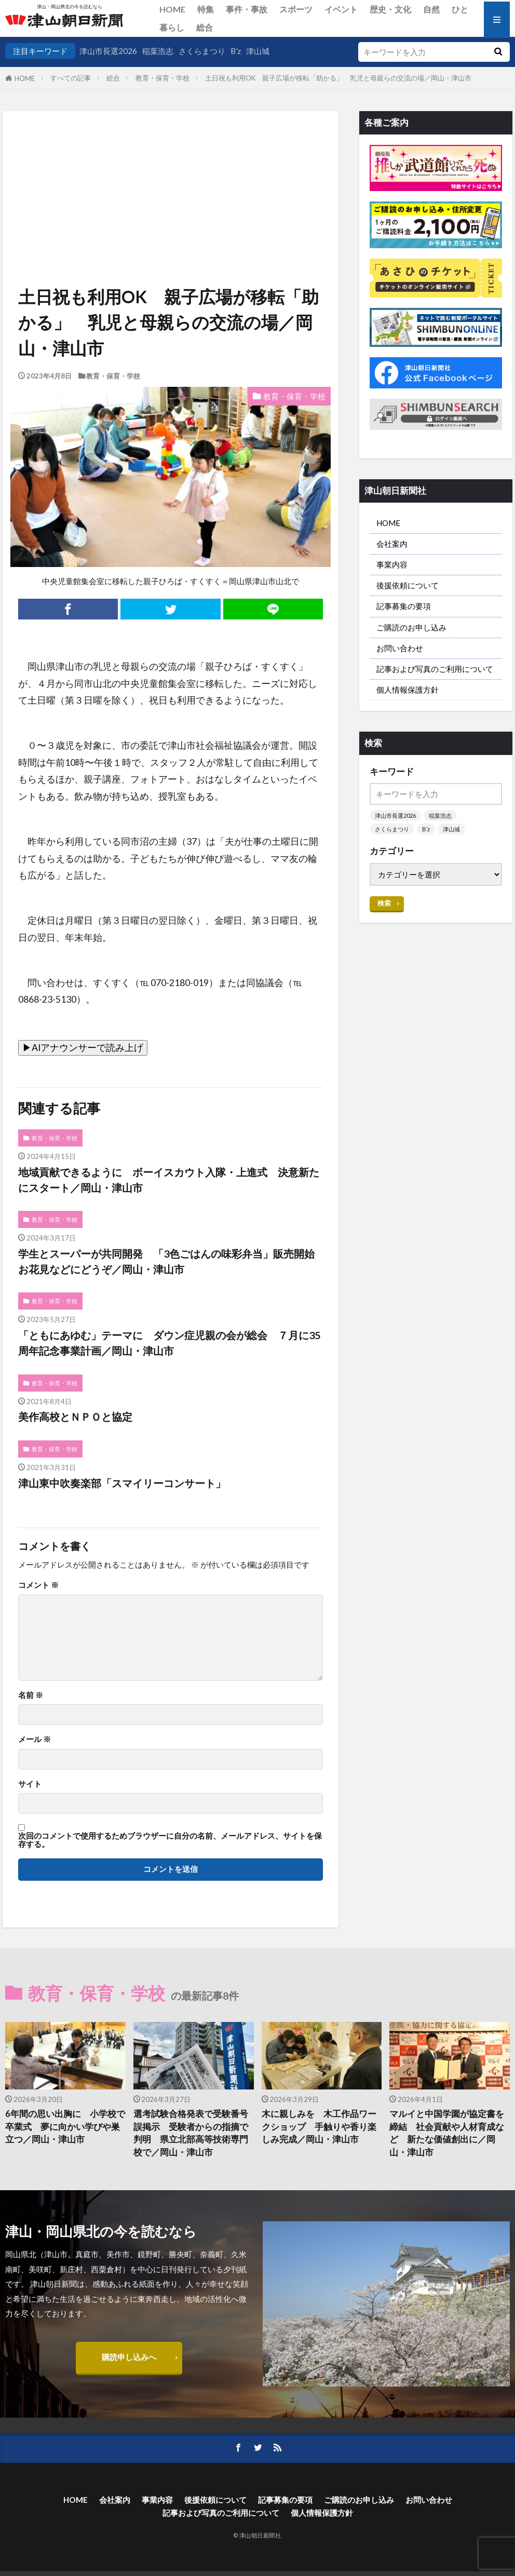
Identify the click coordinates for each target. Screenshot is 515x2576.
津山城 (257, 51)
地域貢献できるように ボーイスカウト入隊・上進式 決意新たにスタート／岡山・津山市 (168, 1180)
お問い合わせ (399, 648)
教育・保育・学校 (162, 78)
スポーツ (296, 9)
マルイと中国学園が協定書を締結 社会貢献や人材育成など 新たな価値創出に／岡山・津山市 (446, 2133)
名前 (30, 1695)
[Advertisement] (177, 164)
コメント (38, 1585)
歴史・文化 (390, 9)
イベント (341, 9)
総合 (204, 27)
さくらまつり (202, 51)
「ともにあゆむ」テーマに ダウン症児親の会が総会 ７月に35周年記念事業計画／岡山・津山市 (169, 1343)
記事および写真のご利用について (434, 668)
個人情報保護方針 (407, 689)
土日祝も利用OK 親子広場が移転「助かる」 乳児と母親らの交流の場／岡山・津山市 (338, 78)
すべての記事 (70, 78)
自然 (431, 9)
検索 (384, 903)
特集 (205, 9)
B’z (236, 51)
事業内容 (392, 564)
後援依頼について (407, 585)
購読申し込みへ (129, 2357)
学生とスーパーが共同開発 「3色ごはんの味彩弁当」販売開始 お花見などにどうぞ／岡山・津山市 (170, 1261)
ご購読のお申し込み (411, 627)
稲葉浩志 (157, 51)
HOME (172, 9)
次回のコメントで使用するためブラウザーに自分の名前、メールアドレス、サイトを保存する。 (170, 1840)
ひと (460, 9)
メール (34, 1739)
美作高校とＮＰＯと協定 (75, 1416)
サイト (30, 1784)
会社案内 (392, 543)
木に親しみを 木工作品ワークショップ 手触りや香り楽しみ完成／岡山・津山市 (319, 2127)
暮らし (171, 27)
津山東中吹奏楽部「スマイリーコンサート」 (122, 1483)
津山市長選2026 (108, 51)
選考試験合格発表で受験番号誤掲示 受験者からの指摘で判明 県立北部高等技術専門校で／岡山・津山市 (190, 2133)
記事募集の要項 (403, 606)
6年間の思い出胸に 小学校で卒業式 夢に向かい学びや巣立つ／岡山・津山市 (65, 2127)
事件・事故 (246, 9)
